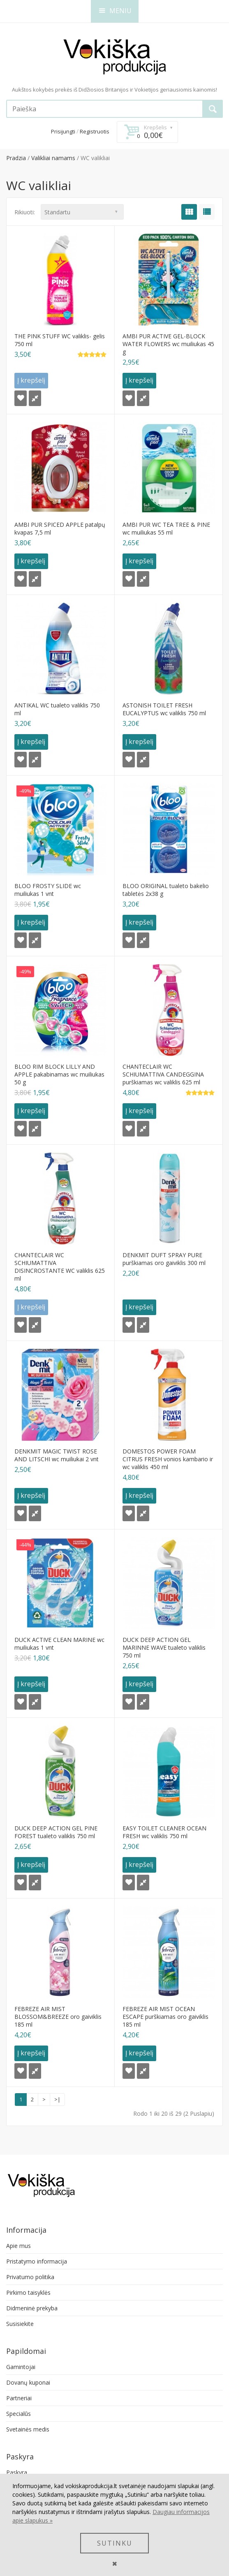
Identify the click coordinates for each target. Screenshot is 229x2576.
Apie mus (18, 2246)
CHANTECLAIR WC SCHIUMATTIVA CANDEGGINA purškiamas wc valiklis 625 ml (163, 1074)
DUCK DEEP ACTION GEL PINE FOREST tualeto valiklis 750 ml (55, 1832)
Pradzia (16, 158)
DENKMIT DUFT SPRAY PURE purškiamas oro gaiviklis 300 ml (164, 1259)
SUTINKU (114, 2543)
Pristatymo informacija (36, 2261)
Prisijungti (63, 131)
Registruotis (94, 131)
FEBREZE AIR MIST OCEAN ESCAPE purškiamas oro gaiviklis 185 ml (165, 2016)
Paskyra (16, 2472)
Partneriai (19, 2398)
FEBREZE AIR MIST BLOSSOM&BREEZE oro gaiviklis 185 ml (58, 2016)
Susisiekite (20, 2324)
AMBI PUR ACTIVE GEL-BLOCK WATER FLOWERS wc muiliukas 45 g (168, 344)
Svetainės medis (27, 2429)
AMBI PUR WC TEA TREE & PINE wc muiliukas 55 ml (166, 528)
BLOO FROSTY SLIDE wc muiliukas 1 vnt (47, 890)
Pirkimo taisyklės (28, 2292)
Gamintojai (20, 2367)
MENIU (115, 10)
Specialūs (18, 2414)
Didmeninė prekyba (32, 2308)
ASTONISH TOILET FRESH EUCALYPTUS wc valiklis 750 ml (164, 709)
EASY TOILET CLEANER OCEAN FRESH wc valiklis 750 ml (164, 1832)
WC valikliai (95, 158)
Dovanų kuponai (28, 2382)
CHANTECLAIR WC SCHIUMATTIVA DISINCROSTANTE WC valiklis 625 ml (59, 1266)
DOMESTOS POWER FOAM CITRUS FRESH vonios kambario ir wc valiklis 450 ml (168, 1459)
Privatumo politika (30, 2277)
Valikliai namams (53, 158)
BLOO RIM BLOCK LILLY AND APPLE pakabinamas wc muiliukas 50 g (59, 1074)
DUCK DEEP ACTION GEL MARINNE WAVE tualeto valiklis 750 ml (164, 1647)
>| (57, 2099)
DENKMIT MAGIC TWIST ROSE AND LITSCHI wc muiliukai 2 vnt (56, 1455)
